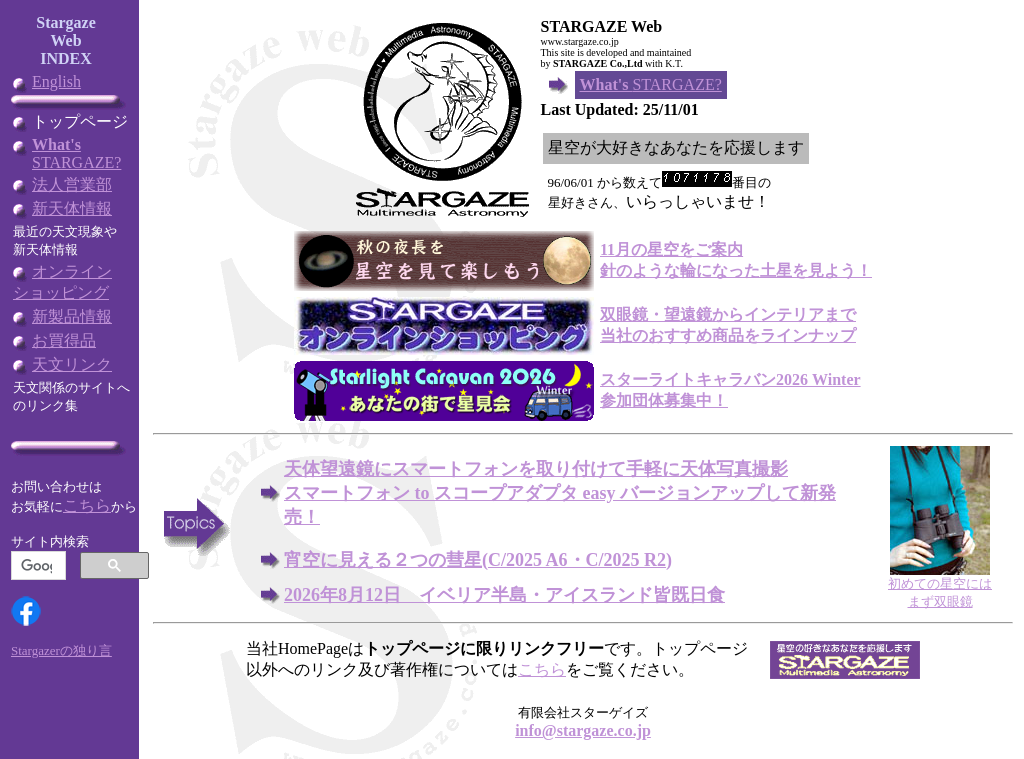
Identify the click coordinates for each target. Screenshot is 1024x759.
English (56, 81)
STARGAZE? (76, 153)
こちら (87, 505)
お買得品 (64, 340)
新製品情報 (72, 316)
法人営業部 (72, 184)
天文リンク (72, 364)
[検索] (36, 566)
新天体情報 (72, 208)
